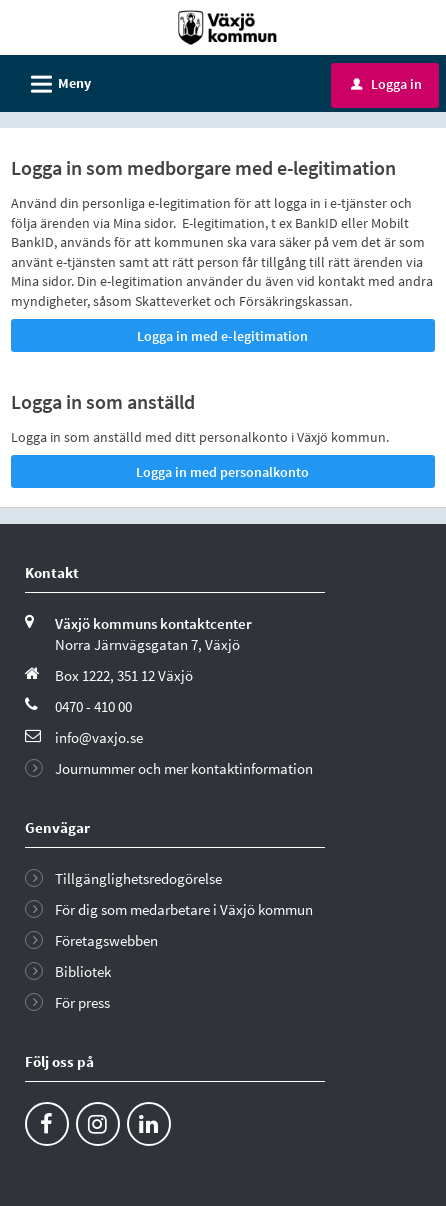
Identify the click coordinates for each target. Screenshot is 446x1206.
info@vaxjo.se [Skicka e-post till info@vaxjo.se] (99, 737)
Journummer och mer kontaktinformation (184, 768)
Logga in (386, 84)
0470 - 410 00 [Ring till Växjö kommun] (93, 706)
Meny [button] (54, 81)
